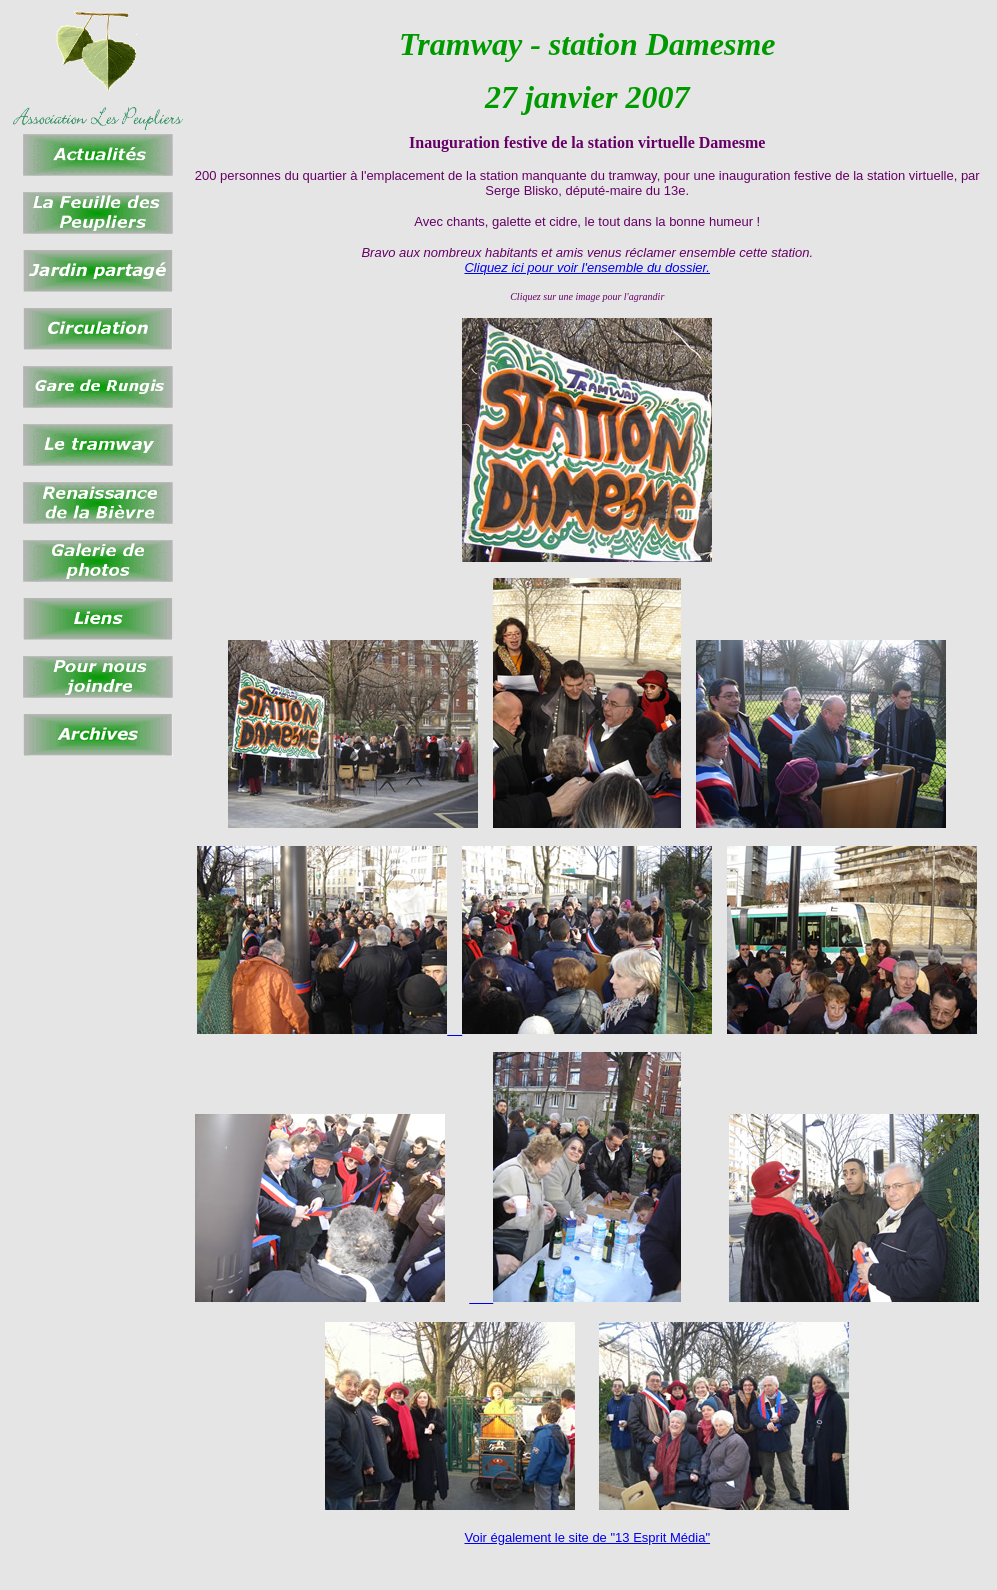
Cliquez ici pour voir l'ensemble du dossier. (587, 267)
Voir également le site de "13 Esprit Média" (587, 1537)
